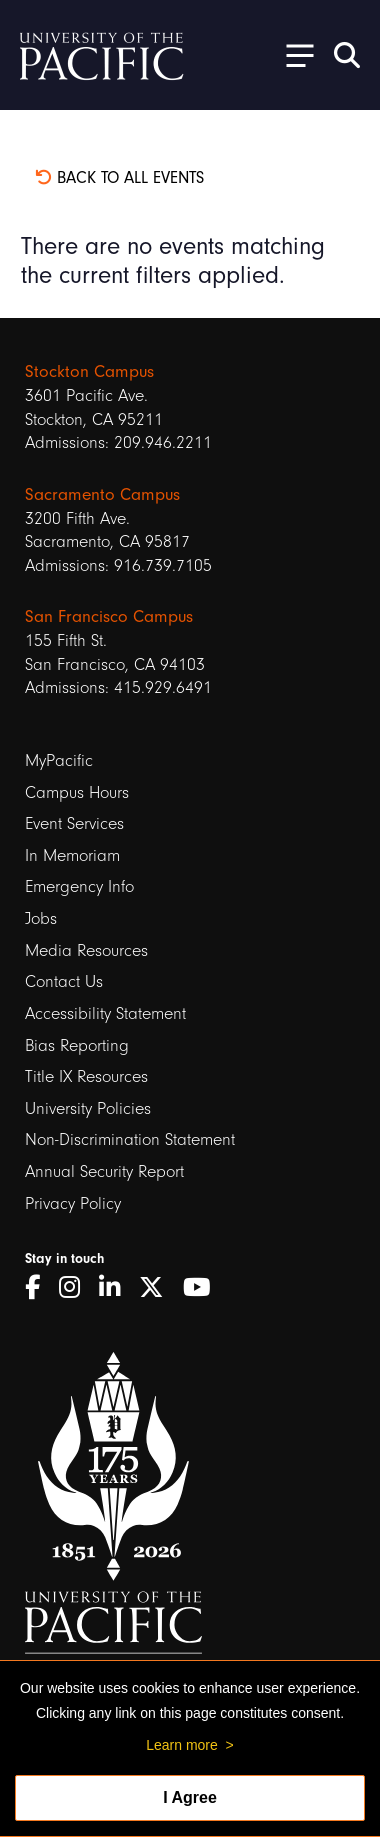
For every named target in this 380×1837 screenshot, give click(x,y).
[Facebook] (39, 1288)
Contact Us (64, 981)
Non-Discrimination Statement (130, 1139)
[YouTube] (204, 1288)
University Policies (88, 1108)
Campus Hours (77, 792)
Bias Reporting (77, 1045)
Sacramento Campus (102, 494)
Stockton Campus (89, 371)
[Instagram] (76, 1288)
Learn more (182, 1745)
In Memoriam (72, 855)
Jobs (41, 918)
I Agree (190, 1797)
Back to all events (119, 177)
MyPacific (59, 760)
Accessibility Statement (105, 1013)
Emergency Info (79, 886)
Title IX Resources (86, 1076)
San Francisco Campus (109, 616)
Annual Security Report (104, 1171)
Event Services (74, 823)
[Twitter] (158, 1288)
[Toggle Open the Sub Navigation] (293, 54)
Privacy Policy (73, 1203)
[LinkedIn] (116, 1288)
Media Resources (86, 950)
